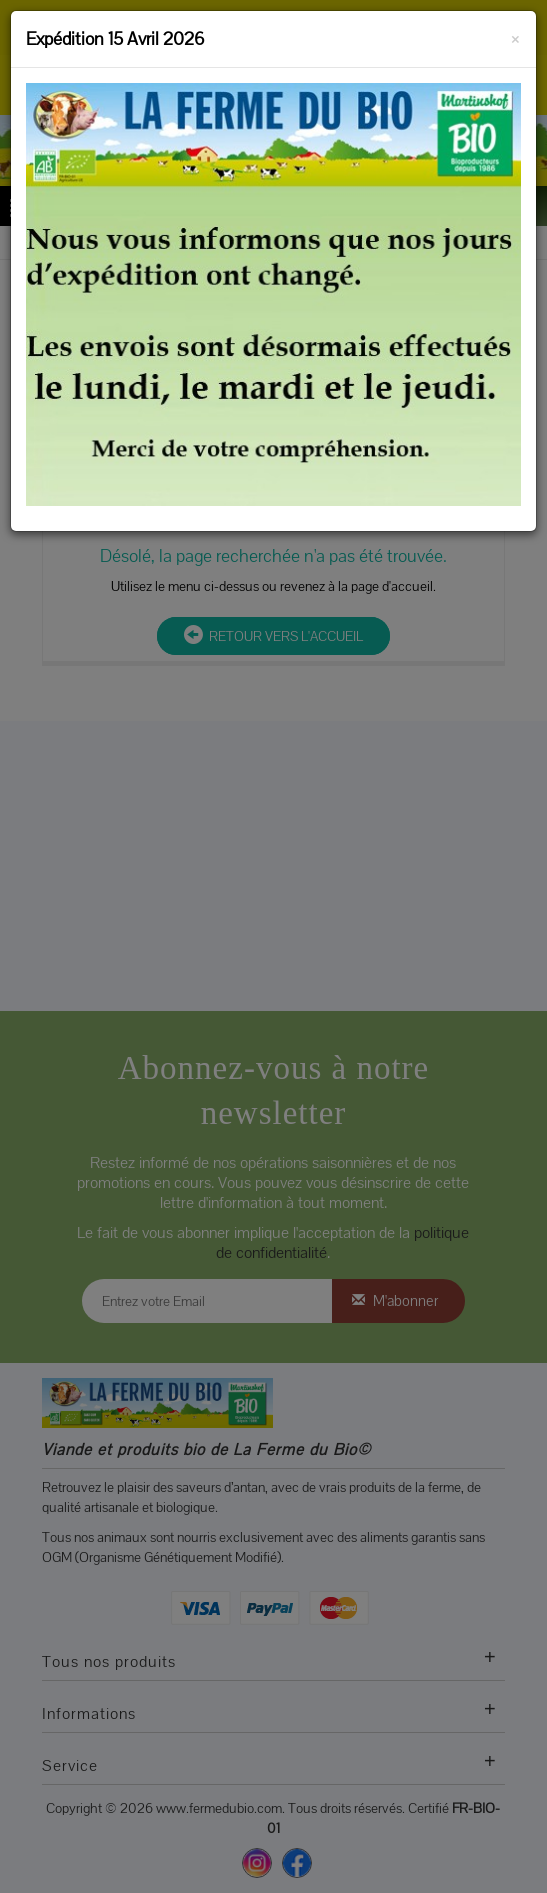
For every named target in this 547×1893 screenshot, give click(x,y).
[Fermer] (515, 36)
